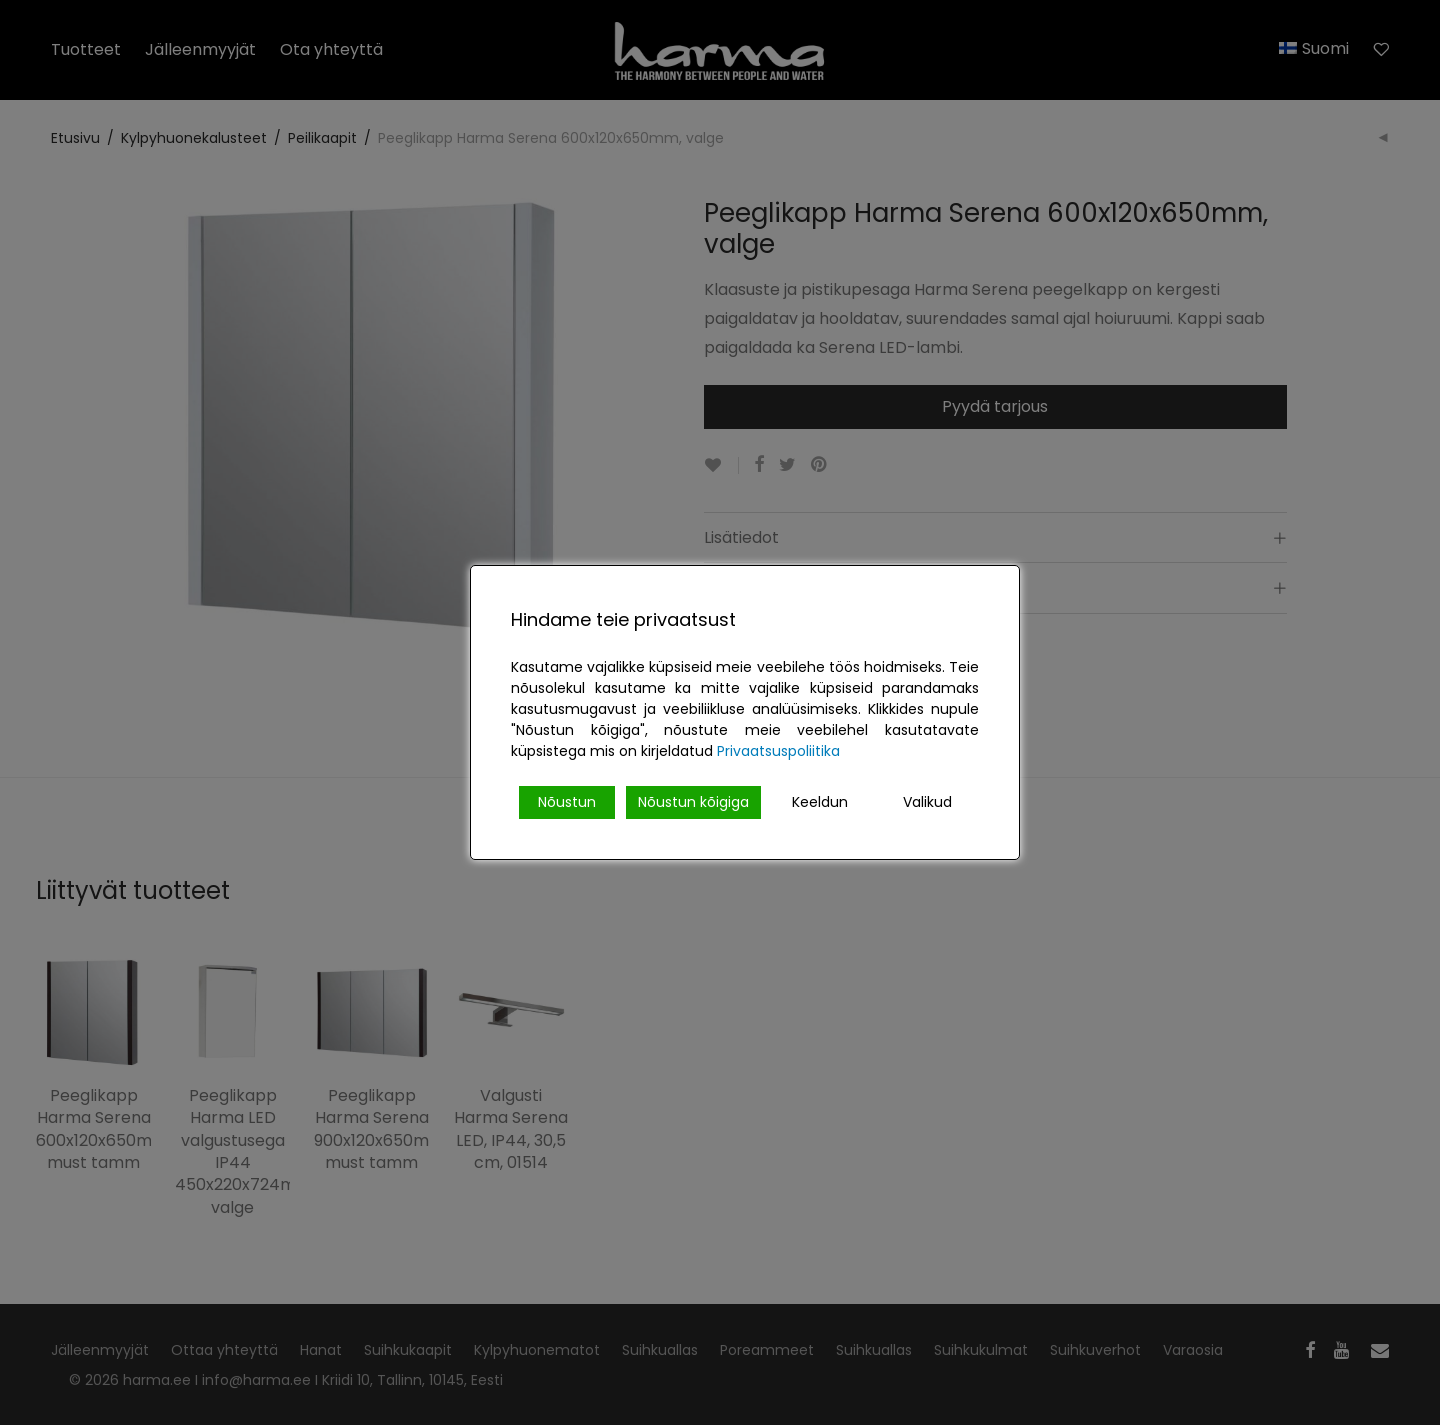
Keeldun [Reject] (820, 802)
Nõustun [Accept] (567, 802)
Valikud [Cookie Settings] (927, 802)
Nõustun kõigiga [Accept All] (693, 802)
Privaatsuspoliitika (778, 751)
